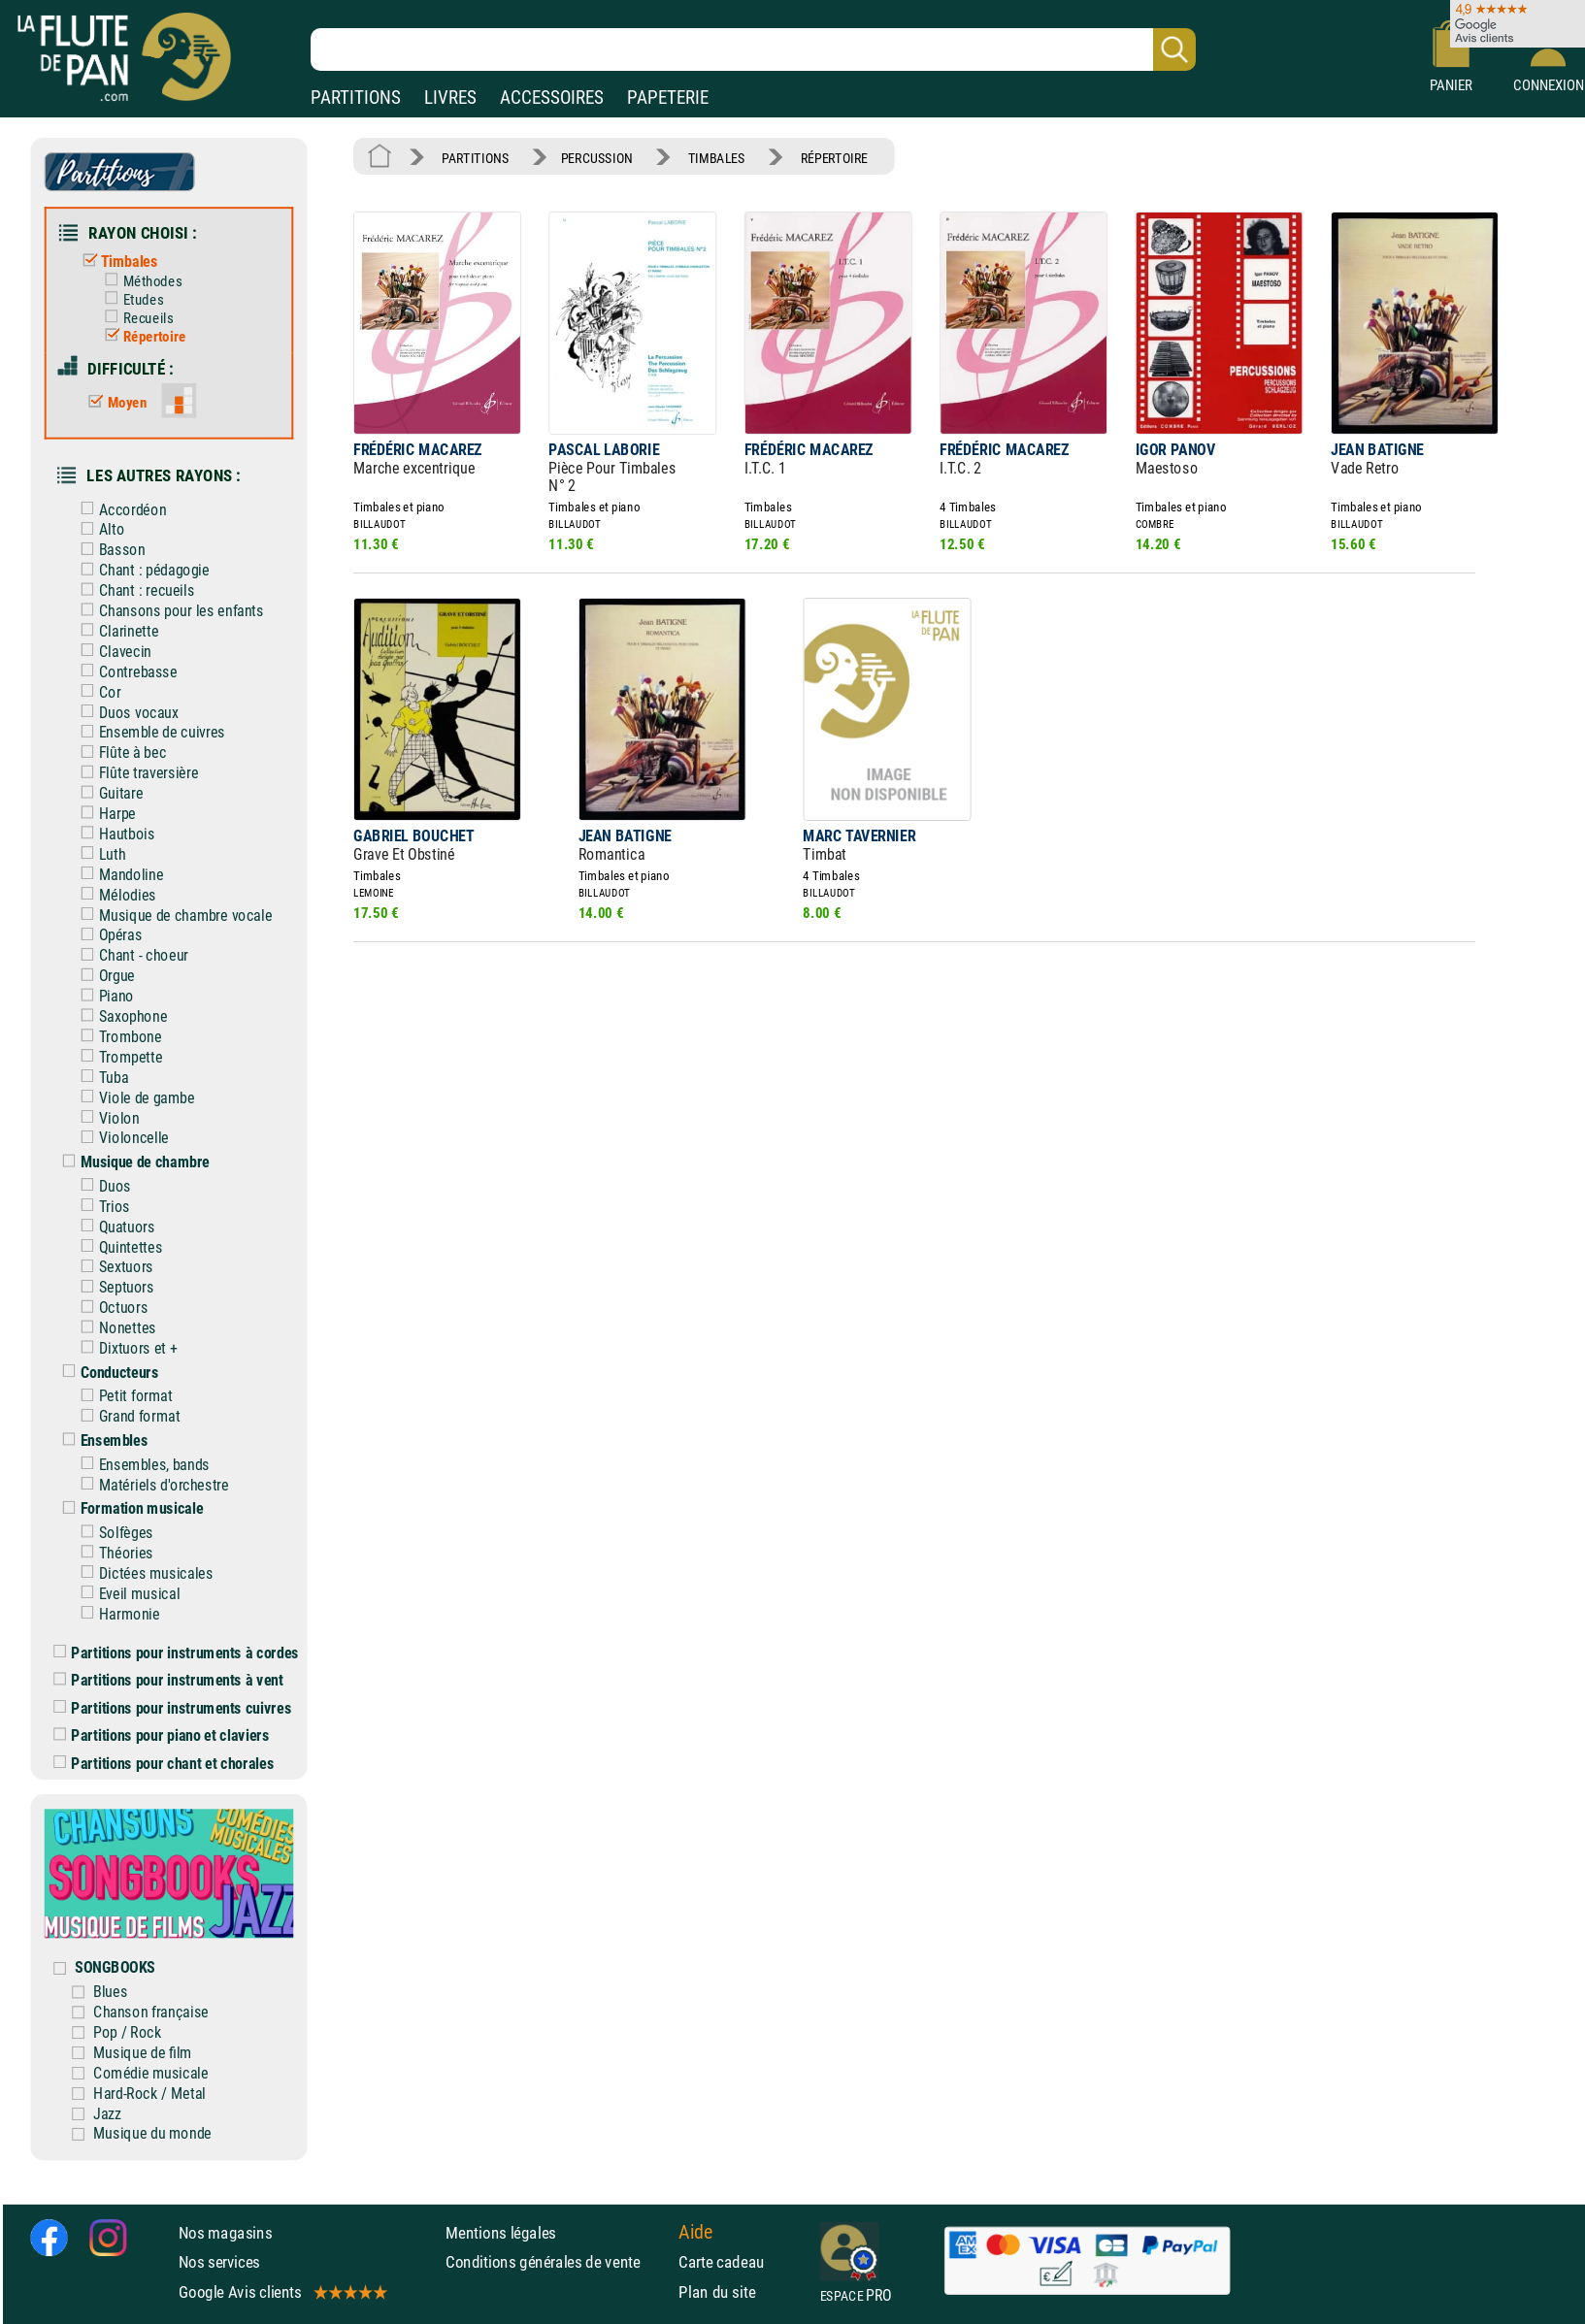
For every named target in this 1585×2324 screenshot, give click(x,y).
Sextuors (112, 1267)
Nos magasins (226, 2232)
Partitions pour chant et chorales (163, 1762)
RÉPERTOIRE (834, 157)
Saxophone (119, 1016)
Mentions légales (501, 2232)
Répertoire (140, 336)
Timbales (115, 261)
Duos (101, 1186)
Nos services (220, 2262)
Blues (110, 1991)
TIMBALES (716, 157)
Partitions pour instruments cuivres (172, 1707)
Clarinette (115, 631)
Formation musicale (128, 1508)
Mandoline (117, 875)
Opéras (107, 935)
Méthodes (139, 281)
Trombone (116, 1037)
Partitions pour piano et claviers (161, 1735)
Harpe (104, 813)
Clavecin (111, 651)
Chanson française (151, 2012)
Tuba (100, 1077)
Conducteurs (105, 1372)
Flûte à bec (119, 752)
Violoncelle (120, 1138)
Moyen (113, 402)
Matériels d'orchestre (150, 1484)
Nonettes (113, 1328)
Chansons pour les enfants (168, 611)
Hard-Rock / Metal (149, 2092)
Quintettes (117, 1246)
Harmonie (115, 1613)
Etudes (129, 300)
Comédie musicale (151, 2073)
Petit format (122, 1396)
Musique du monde (152, 2133)
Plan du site (716, 2292)
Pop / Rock (127, 2032)
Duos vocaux (125, 712)
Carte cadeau (721, 2262)
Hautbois (113, 834)
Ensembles (100, 1440)
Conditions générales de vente (558, 2262)
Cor (96, 691)
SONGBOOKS (115, 1967)
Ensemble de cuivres (148, 732)
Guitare (107, 793)
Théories (112, 1553)
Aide (695, 2232)
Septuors (113, 1287)
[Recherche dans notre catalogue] (753, 49)
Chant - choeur (130, 955)
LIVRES (450, 97)
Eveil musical (126, 1594)
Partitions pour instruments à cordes (176, 1652)
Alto (98, 529)
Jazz (107, 2113)
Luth (98, 854)
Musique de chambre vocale (172, 914)
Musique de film (142, 2053)
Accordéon (119, 509)
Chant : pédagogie (141, 570)
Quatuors (113, 1226)
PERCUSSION (597, 157)
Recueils (135, 318)
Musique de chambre (131, 1162)
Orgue (103, 975)
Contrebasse (124, 672)
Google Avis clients (282, 2292)
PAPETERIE (668, 97)
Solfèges (112, 1532)
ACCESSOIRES (552, 97)
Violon (105, 1117)
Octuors (110, 1307)
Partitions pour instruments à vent (168, 1680)
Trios (101, 1206)
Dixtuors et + (124, 1348)
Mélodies (113, 894)
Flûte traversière (135, 773)
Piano (103, 996)
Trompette (117, 1057)
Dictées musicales (142, 1573)
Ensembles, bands (141, 1465)
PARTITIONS (356, 97)
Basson (108, 549)
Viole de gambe (133, 1097)
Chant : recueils (133, 590)
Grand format (126, 1416)
